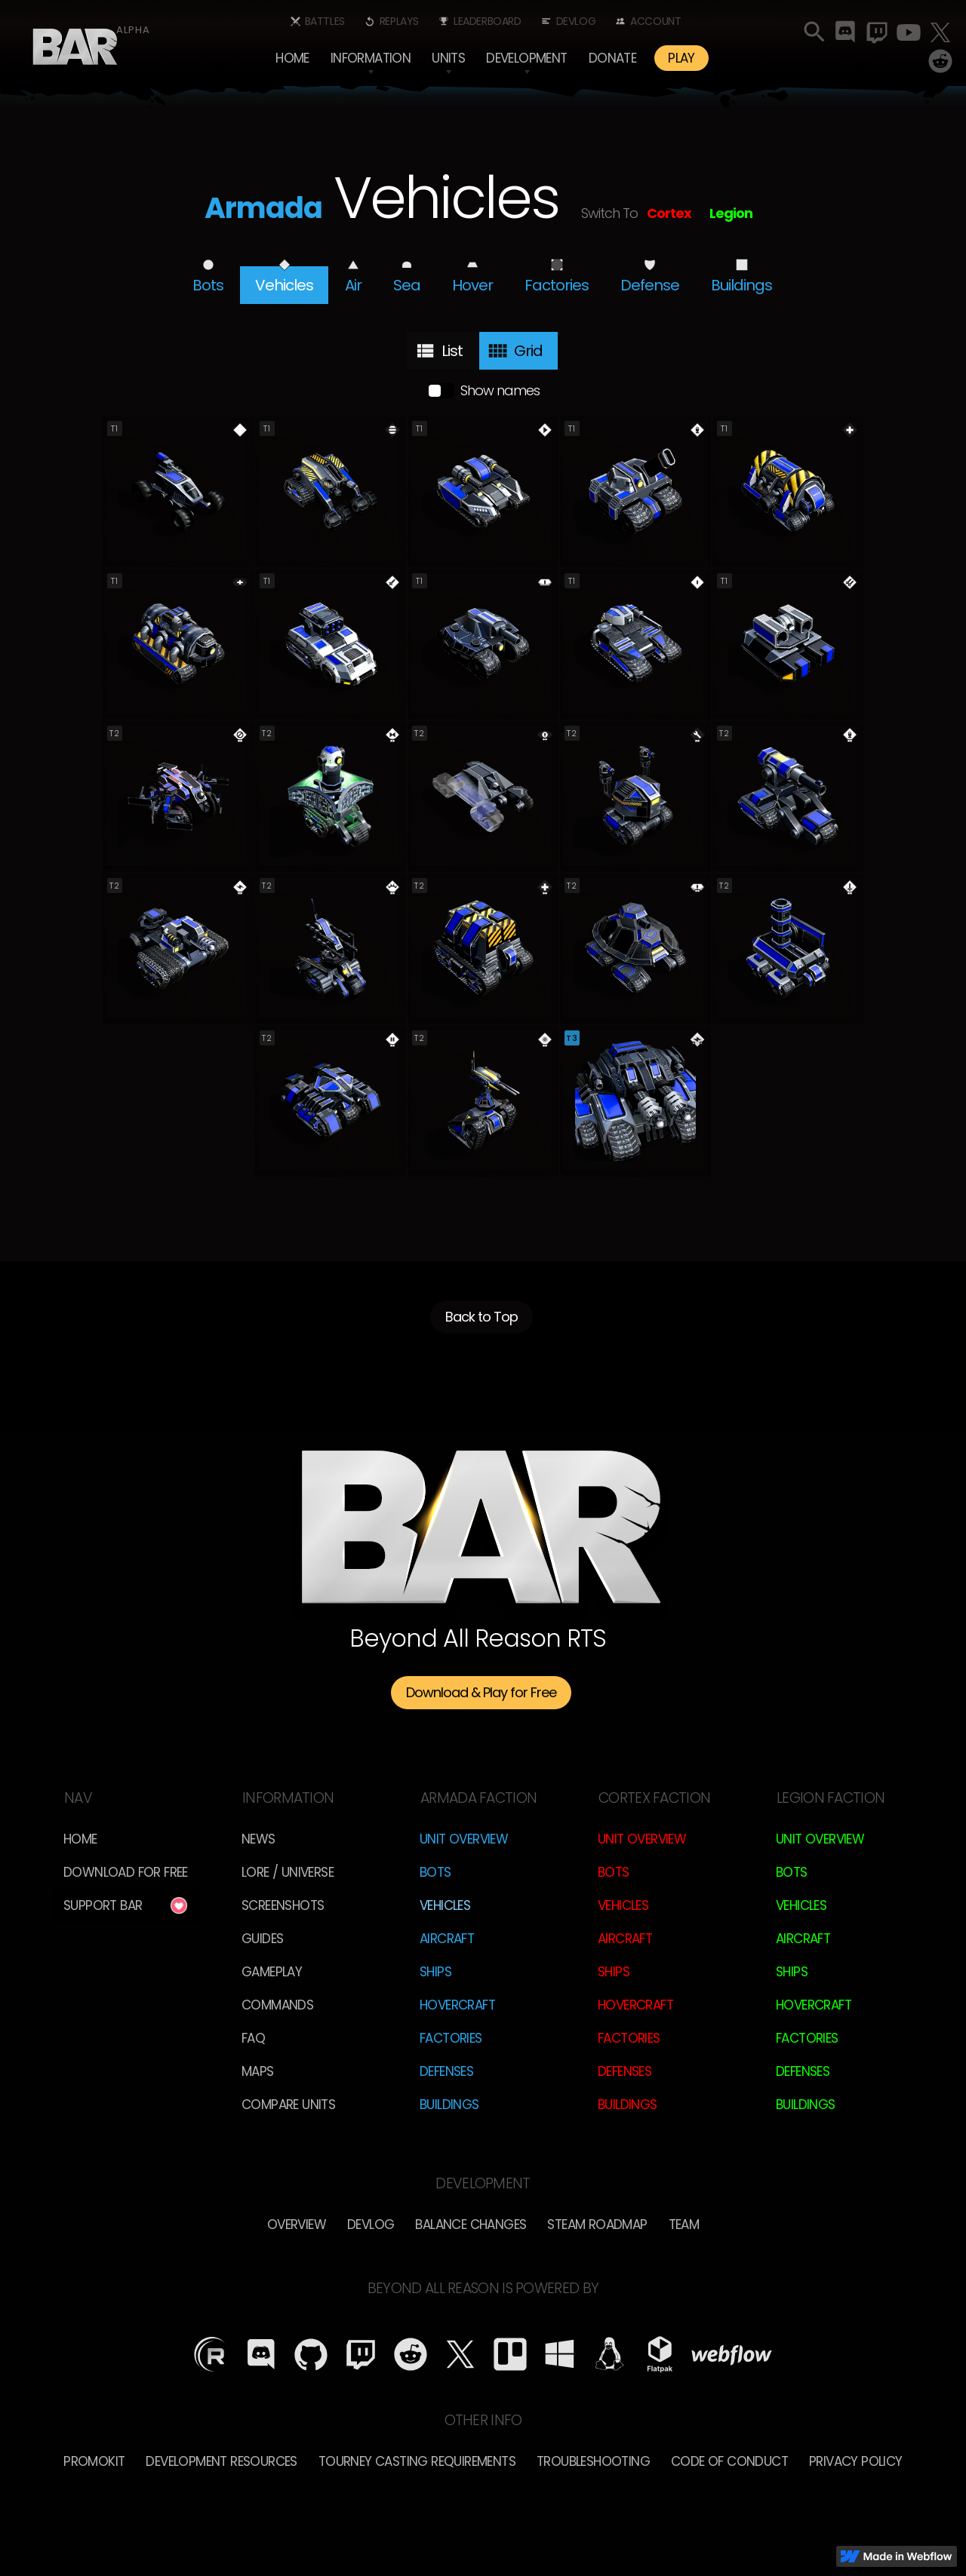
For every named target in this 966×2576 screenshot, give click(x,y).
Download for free (125, 1872)
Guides (262, 1939)
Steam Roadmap (597, 2224)
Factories (451, 2038)
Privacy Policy (856, 2461)
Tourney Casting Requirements (416, 2461)
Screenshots (283, 1905)
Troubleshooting (593, 2461)
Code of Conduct (729, 2461)
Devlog (576, 21)
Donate (612, 58)
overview (296, 2224)
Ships (435, 1972)
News (258, 1839)
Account (655, 21)
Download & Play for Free (481, 1692)
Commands (277, 2005)
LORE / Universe (288, 1872)
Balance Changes (470, 2224)
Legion (730, 213)
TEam (684, 2224)
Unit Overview (464, 1839)
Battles (325, 21)
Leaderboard (487, 21)
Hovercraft (457, 2005)
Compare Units (288, 2104)
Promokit (94, 2461)
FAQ (253, 2038)
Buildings (449, 2104)
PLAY (681, 58)
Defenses (446, 2071)
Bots (435, 1872)
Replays (399, 21)
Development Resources (221, 2461)
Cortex (669, 213)
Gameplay (272, 1972)
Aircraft (447, 1939)
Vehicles (445, 1905)
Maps (258, 2071)
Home (292, 58)
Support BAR (102, 1905)
